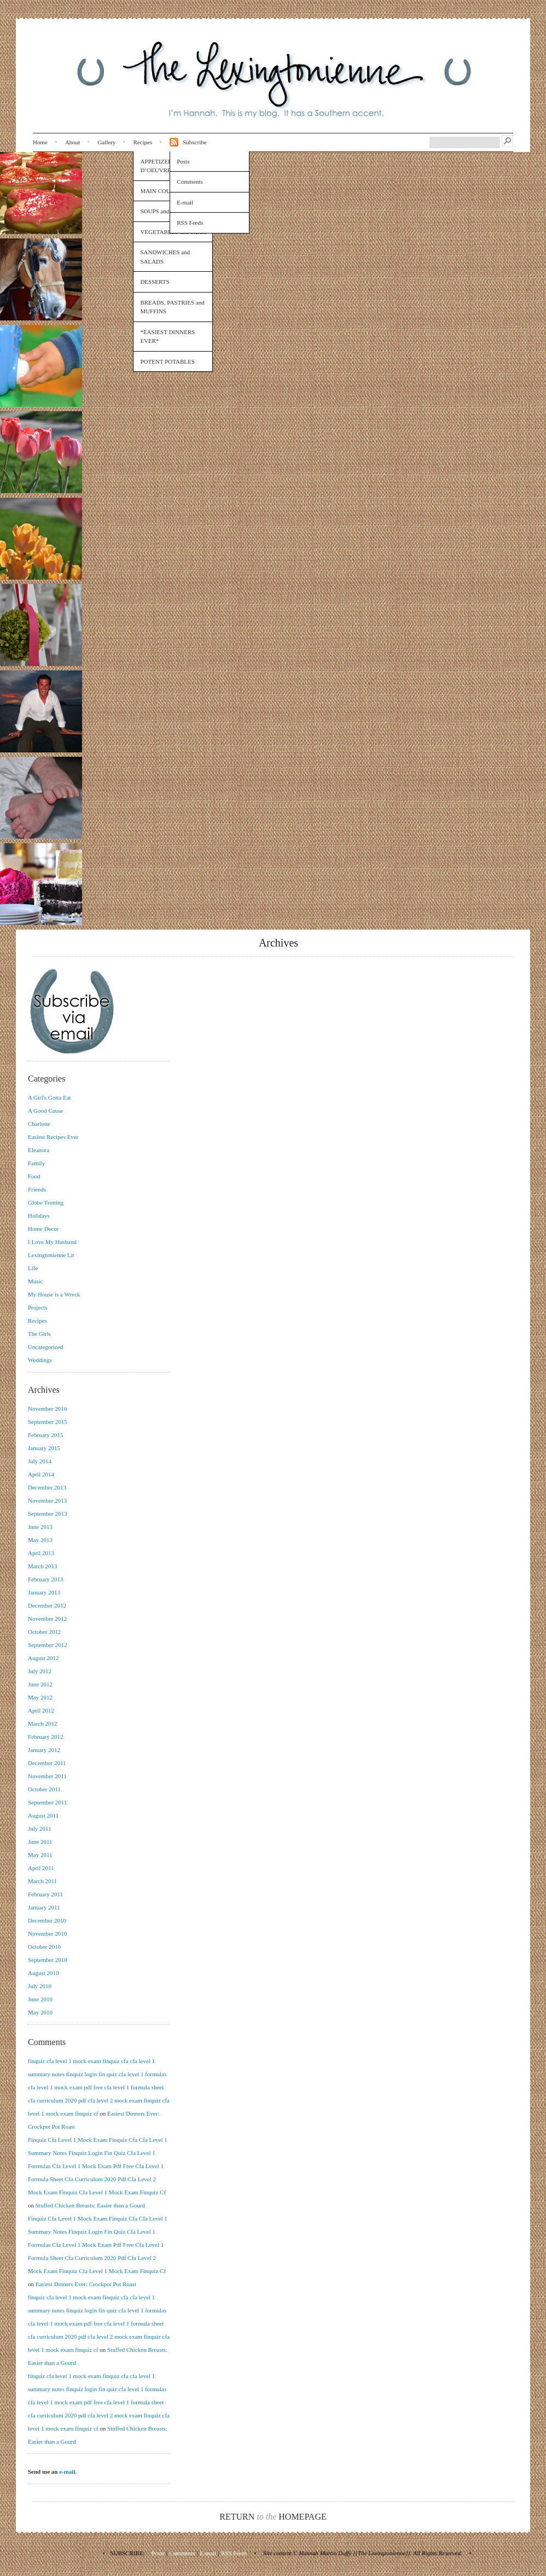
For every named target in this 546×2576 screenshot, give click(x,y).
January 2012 (44, 1749)
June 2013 (40, 1526)
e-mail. (68, 2471)
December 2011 (47, 1763)
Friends (37, 1189)
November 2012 (47, 1618)
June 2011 (40, 1841)
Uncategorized (45, 1347)
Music (35, 1281)
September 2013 (47, 1513)
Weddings (40, 1360)
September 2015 (47, 1421)
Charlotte (39, 1123)
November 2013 (47, 1500)
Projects (37, 1307)
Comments (190, 181)
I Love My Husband (52, 1242)
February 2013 (45, 1579)
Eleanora (38, 1150)
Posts (183, 161)
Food (34, 1176)
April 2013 (41, 1553)
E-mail (185, 202)
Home (40, 142)
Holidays (39, 1215)
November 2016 (47, 1408)
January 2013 (44, 1592)
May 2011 (40, 1854)
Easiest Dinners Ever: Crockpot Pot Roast (86, 2284)
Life (33, 1268)
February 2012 (45, 1736)
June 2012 (40, 1684)
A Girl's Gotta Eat (49, 1097)
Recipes (142, 142)
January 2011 (44, 1907)
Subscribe (194, 142)
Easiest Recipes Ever (53, 1137)
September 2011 (47, 1802)
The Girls (39, 1333)
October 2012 (44, 1631)
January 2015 (44, 1448)
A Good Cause (45, 1110)
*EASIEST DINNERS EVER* (167, 336)
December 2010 (47, 1920)
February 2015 (45, 1435)
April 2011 (41, 1868)
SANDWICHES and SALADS (165, 257)
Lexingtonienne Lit (51, 1255)
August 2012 (43, 1658)
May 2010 (40, 2012)
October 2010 (44, 1946)
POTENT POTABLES (167, 361)
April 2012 (41, 1710)
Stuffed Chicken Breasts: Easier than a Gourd (90, 2205)
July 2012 (39, 1671)
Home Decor (43, 1228)
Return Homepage (272, 2516)
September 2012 (47, 1645)
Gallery (106, 142)
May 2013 (40, 1540)
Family (36, 1163)
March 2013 (42, 1566)
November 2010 (47, 1933)
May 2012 (40, 1697)
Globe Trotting (45, 1202)
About (72, 142)
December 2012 (47, 1605)
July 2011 (39, 1828)
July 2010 (39, 1986)
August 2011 (43, 1815)
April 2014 (41, 1474)
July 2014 (39, 1461)
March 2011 (42, 1881)
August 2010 (43, 1973)
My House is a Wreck (54, 1294)
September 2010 (47, 1959)
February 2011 (45, 1894)
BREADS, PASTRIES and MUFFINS (172, 307)
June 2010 (40, 1999)
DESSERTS (154, 281)
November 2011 (47, 1776)
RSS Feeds (190, 222)
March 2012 (42, 1723)
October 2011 (44, 1789)
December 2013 (47, 1487)
